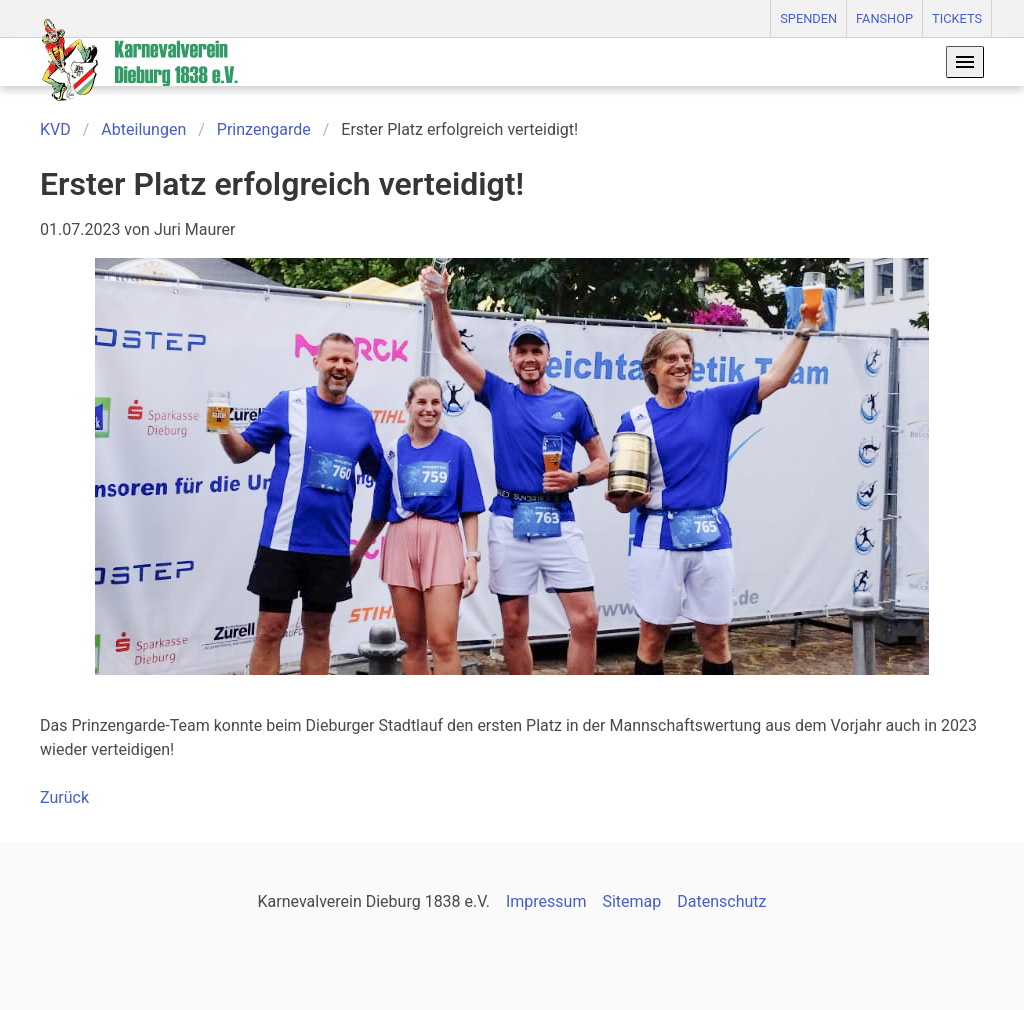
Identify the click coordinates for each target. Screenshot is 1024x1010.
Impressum (546, 901)
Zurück (64, 797)
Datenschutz (721, 901)
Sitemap (631, 901)
